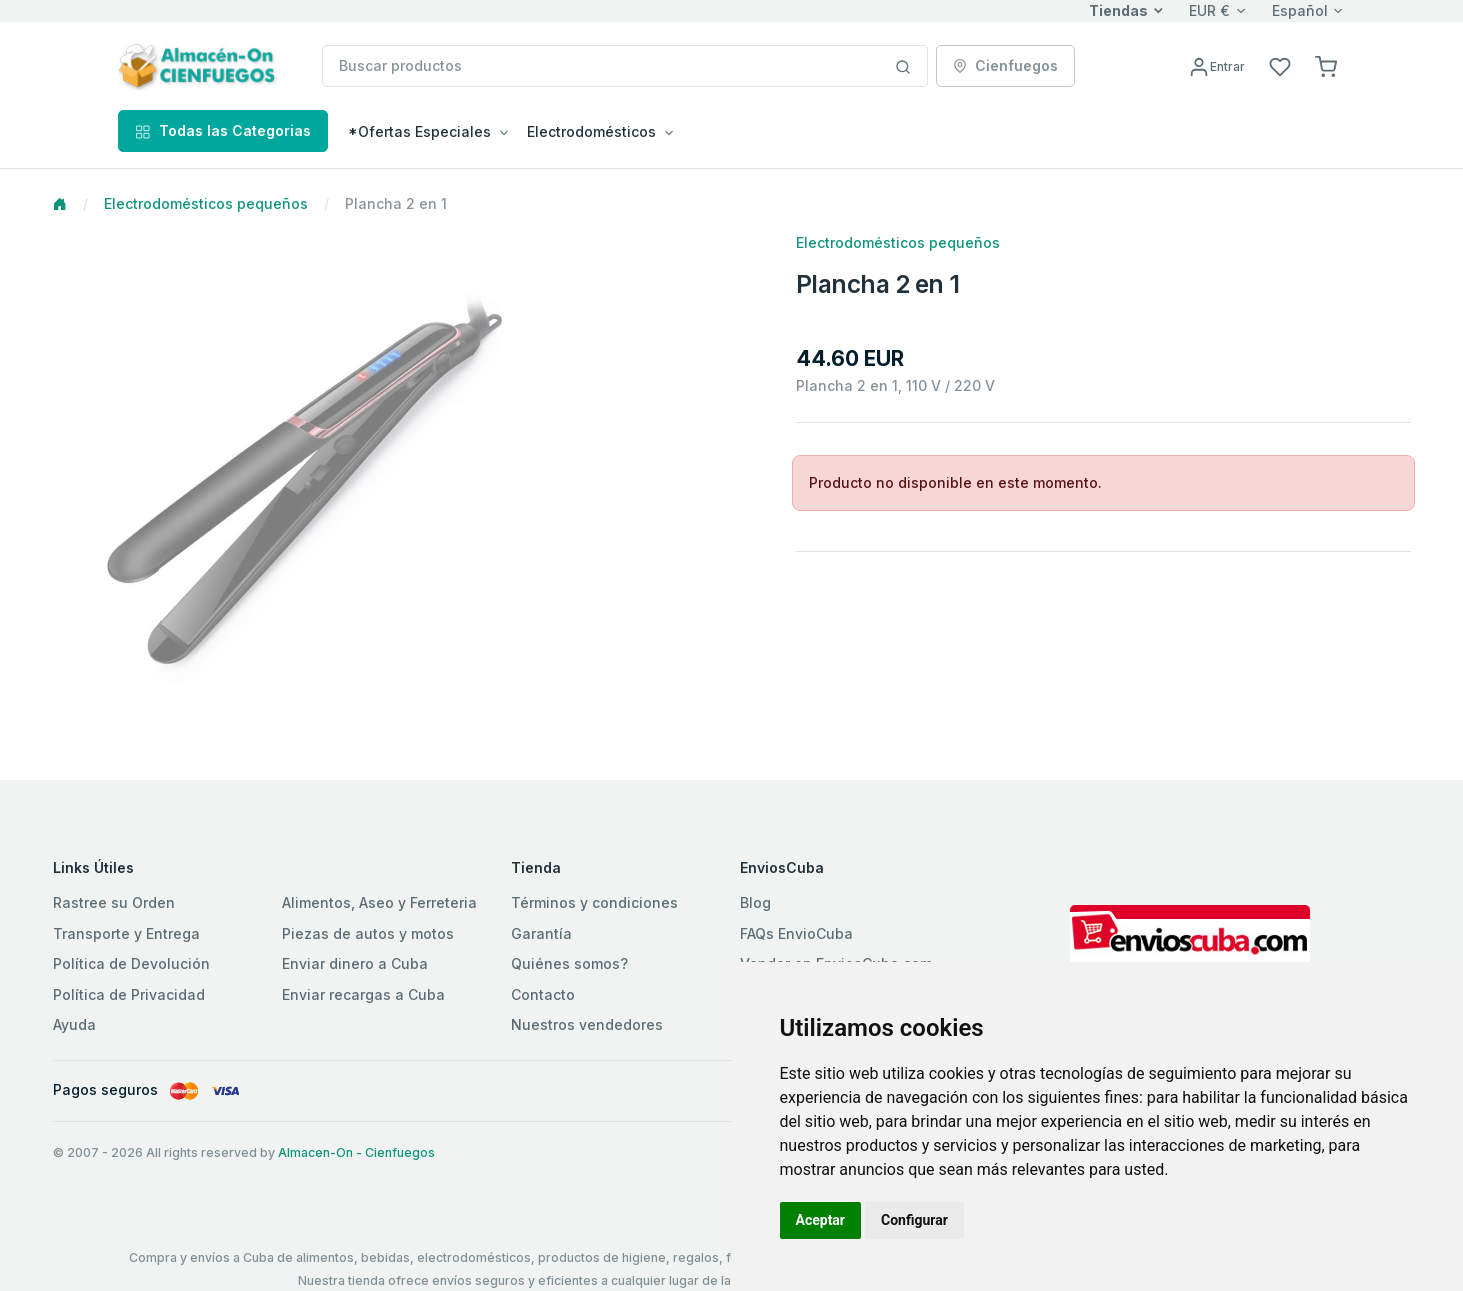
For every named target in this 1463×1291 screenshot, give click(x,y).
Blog (755, 902)
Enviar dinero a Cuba (355, 963)
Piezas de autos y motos (368, 933)
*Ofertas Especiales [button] (419, 131)
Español (1300, 10)
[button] (1326, 65)
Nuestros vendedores (587, 1024)
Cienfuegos (1005, 65)
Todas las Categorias (223, 130)
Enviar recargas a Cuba (363, 994)
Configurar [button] (914, 1220)
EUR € (1209, 10)
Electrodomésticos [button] (591, 131)
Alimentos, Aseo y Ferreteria (379, 902)
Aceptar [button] (821, 1220)
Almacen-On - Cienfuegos (356, 1152)
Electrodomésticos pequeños (206, 203)
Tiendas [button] (1118, 10)
